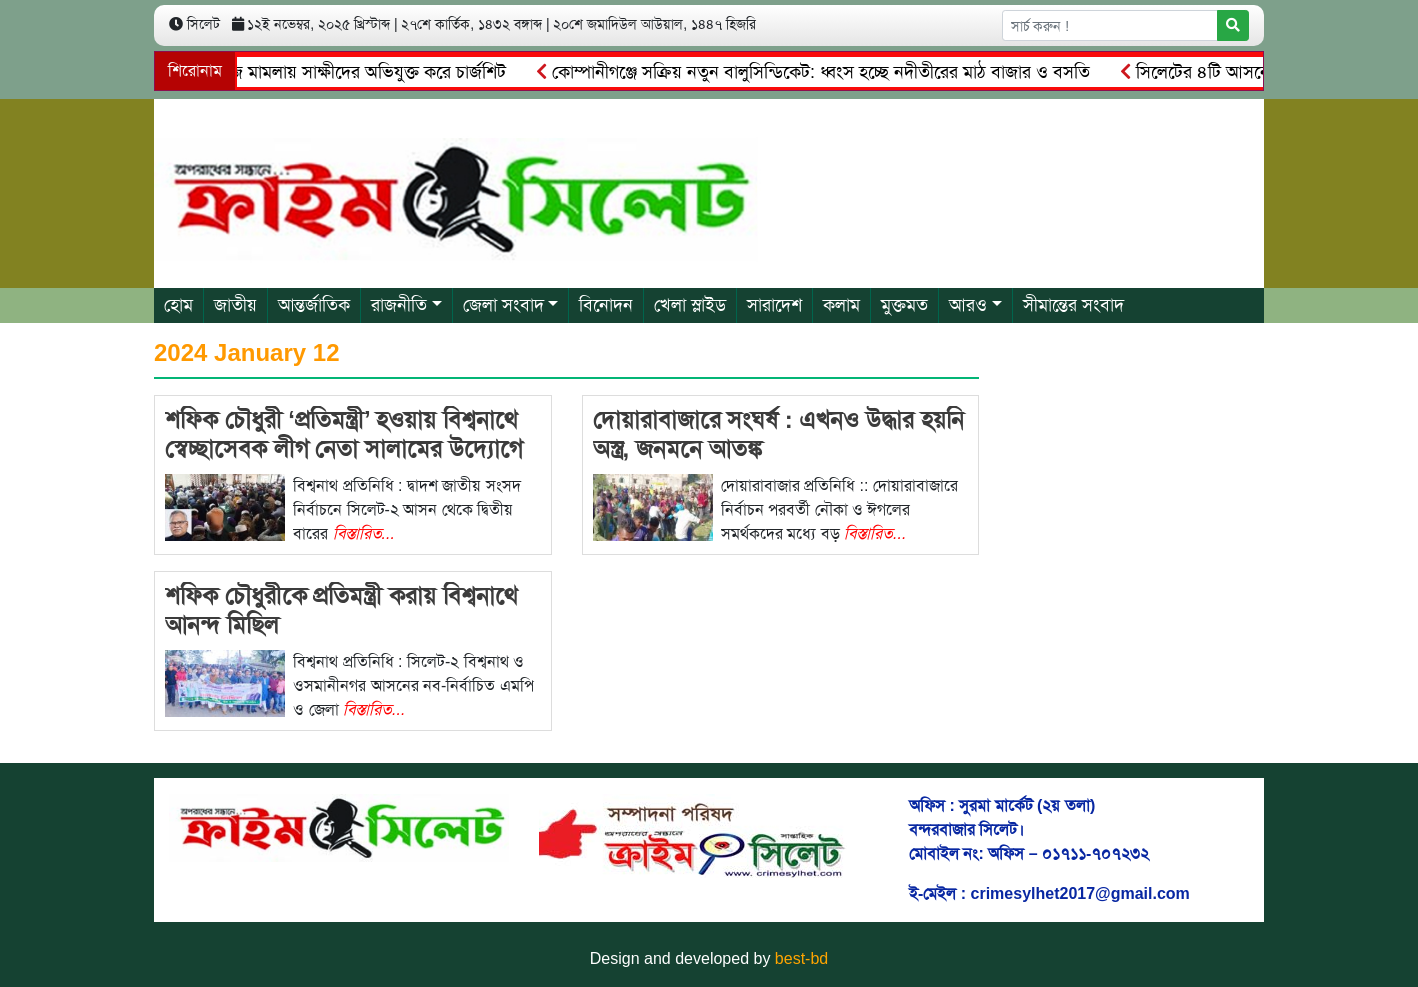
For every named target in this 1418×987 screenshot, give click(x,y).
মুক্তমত (904, 305)
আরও (968, 305)
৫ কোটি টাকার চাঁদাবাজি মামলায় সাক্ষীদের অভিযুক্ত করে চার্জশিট (292, 72)
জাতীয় (235, 305)
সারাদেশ (774, 305)
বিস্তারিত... (364, 533)
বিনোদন (606, 305)
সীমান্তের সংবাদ (1073, 305)
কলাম (841, 305)
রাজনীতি (399, 305)
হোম (178, 305)
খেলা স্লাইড (690, 305)
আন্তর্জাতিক (314, 305)
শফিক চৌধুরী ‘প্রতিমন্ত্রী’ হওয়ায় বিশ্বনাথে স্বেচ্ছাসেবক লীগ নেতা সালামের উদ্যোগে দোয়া (344, 448)
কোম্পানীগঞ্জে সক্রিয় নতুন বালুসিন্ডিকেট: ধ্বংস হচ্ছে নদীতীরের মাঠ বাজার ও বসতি (817, 72)
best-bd (801, 958)
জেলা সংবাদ (503, 305)
